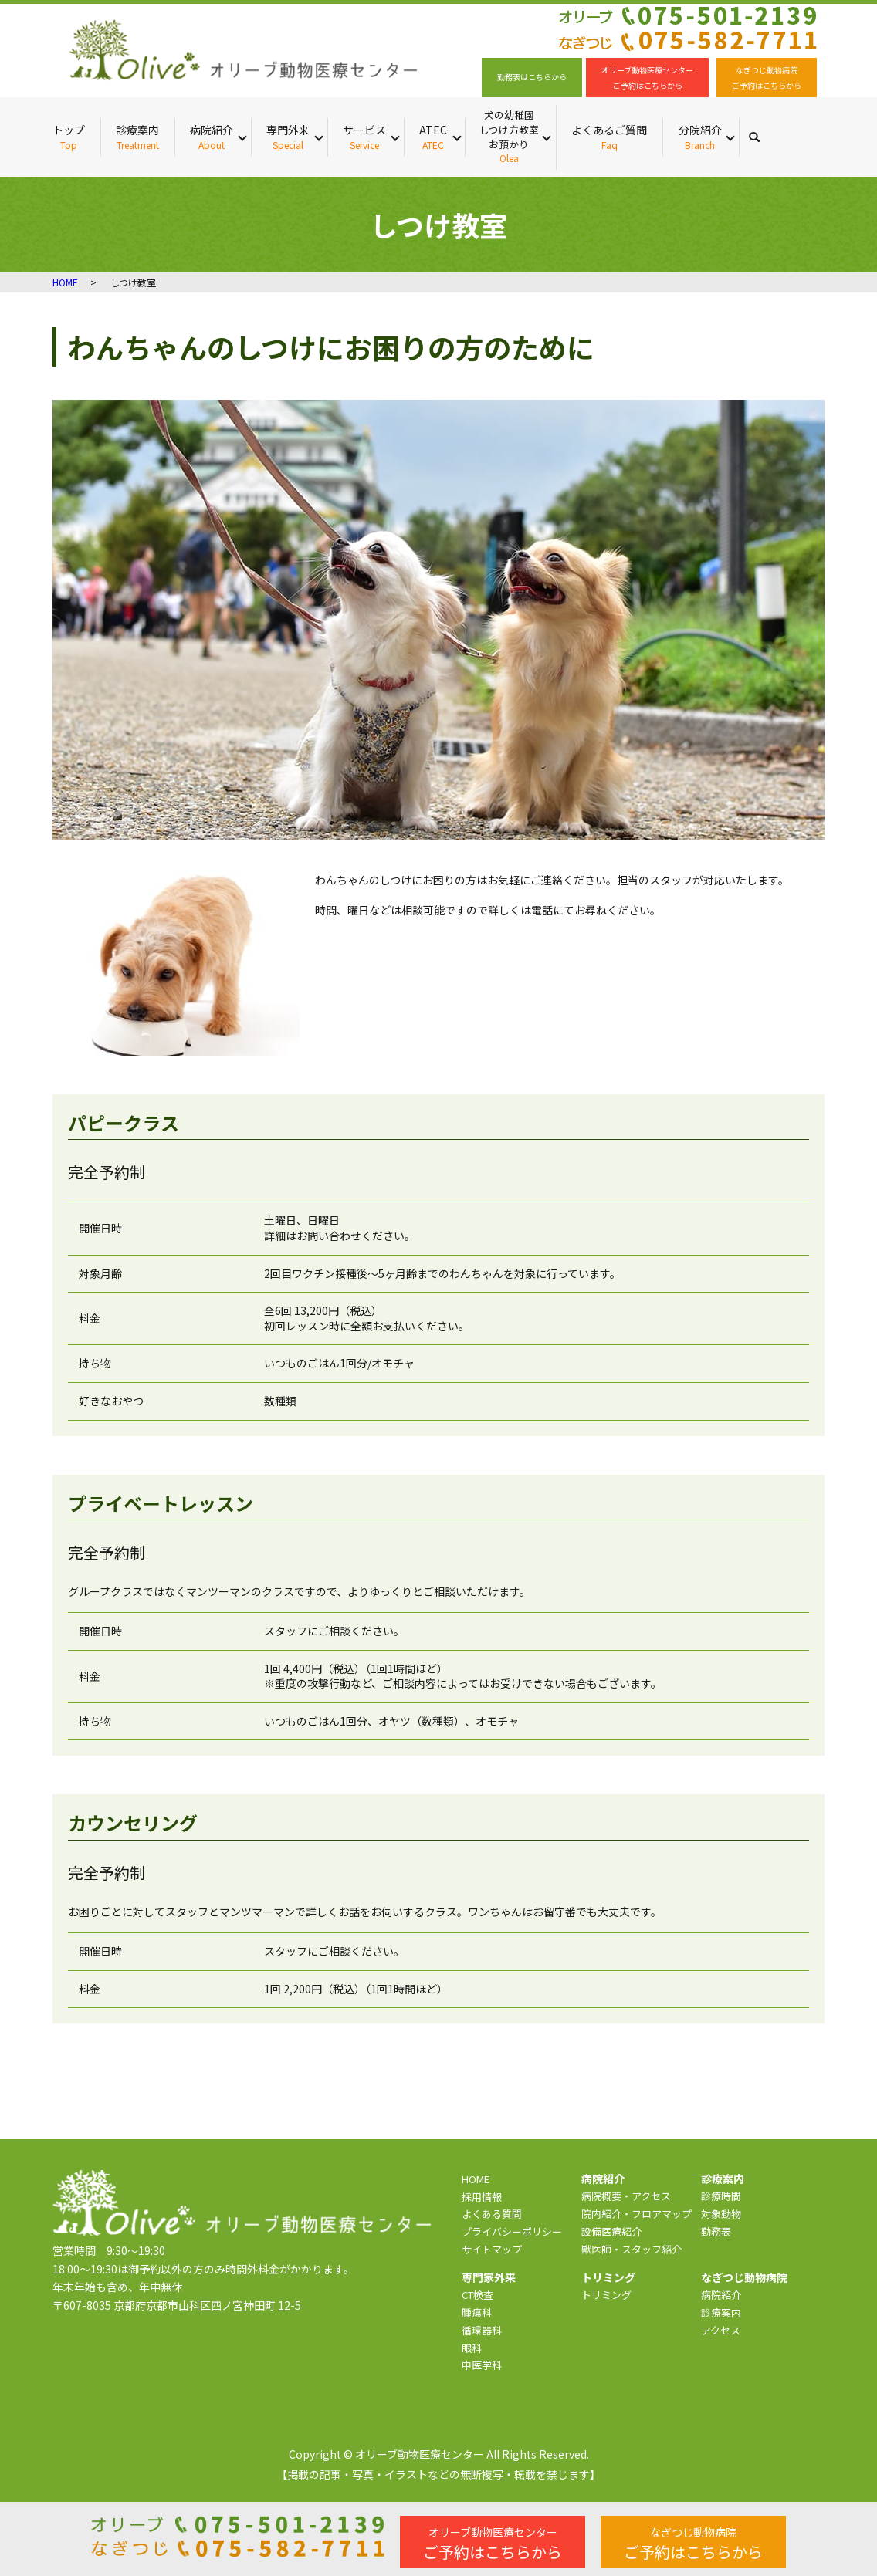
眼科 (472, 2348)
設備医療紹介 (611, 2231)
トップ (68, 137)
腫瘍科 (477, 2312)
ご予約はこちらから (492, 2543)
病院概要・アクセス (626, 2196)
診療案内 (137, 137)
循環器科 (482, 2330)
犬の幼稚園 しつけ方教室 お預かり (509, 136)
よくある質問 (492, 2213)
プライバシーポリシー (512, 2231)
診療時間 (721, 2196)
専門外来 (288, 137)
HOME (65, 282)
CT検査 (477, 2294)
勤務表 (716, 2231)
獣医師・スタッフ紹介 (631, 2249)
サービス (364, 137)
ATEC (433, 137)
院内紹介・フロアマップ (636, 2213)
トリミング (606, 2294)
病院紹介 (211, 137)
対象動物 (721, 2213)
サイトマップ (492, 2249)
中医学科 (482, 2365)
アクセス (720, 2330)
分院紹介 (700, 137)
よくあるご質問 (609, 137)
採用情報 (482, 2196)
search (762, 136)
